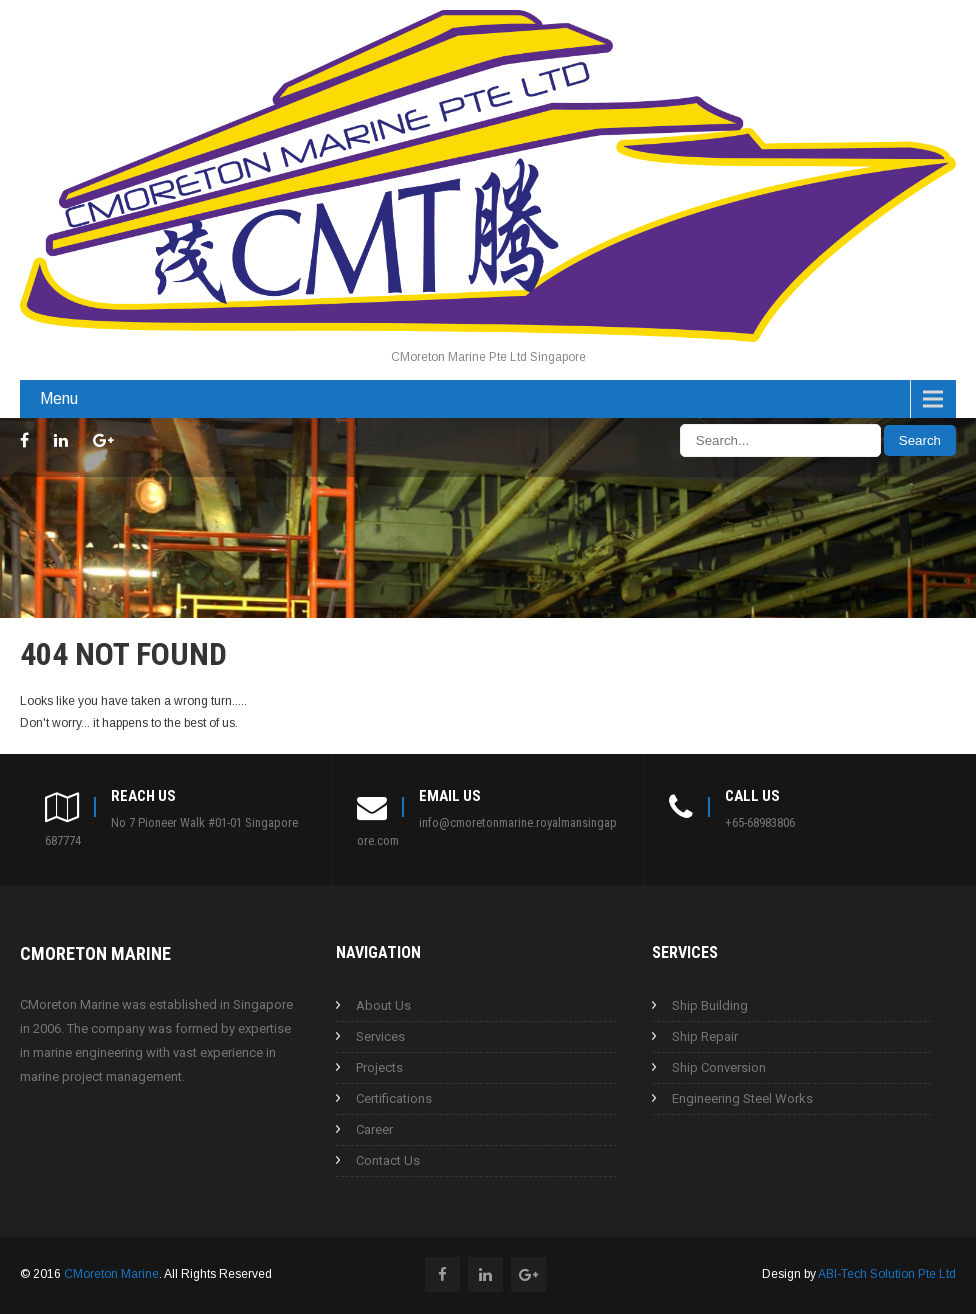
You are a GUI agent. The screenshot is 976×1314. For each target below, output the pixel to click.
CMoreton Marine (111, 1274)
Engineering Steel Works (742, 1098)
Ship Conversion (719, 1067)
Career (374, 1129)
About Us (383, 1005)
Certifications (394, 1098)
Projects (379, 1067)
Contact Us (388, 1160)
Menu (59, 398)
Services (380, 1036)
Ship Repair (705, 1036)
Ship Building (710, 1005)
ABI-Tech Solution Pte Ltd (887, 1274)
